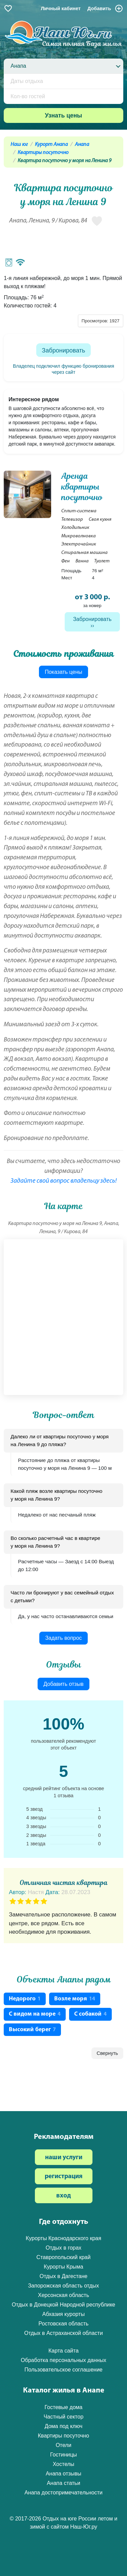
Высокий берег (32, 2030)
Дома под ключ (64, 2426)
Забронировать (63, 350)
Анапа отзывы (63, 2473)
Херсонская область (63, 2295)
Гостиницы (63, 2454)
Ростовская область (64, 2323)
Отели (63, 2445)
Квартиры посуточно (43, 152)
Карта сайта (63, 2351)
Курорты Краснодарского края (63, 2238)
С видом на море (35, 2014)
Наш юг (19, 144)
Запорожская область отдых (63, 2286)
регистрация (64, 2176)
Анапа (82, 144)
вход (63, 2196)
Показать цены (63, 672)
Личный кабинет (61, 8)
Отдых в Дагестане (63, 2276)
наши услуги (63, 2157)
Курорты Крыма (63, 2267)
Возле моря (74, 1999)
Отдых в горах (64, 2248)
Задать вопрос (63, 1638)
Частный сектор (64, 2417)
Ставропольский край (64, 2257)
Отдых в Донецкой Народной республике (63, 2304)
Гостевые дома (63, 2407)
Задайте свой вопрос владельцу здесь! (63, 1181)
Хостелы (64, 2464)
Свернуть (107, 2053)
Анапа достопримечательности (63, 2492)
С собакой (90, 2014)
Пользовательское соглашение (63, 2370)
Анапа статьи (63, 2483)
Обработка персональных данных (63, 2360)
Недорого (25, 1999)
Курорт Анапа (51, 144)
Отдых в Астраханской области (63, 2333)
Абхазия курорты (63, 2314)
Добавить (105, 8)
